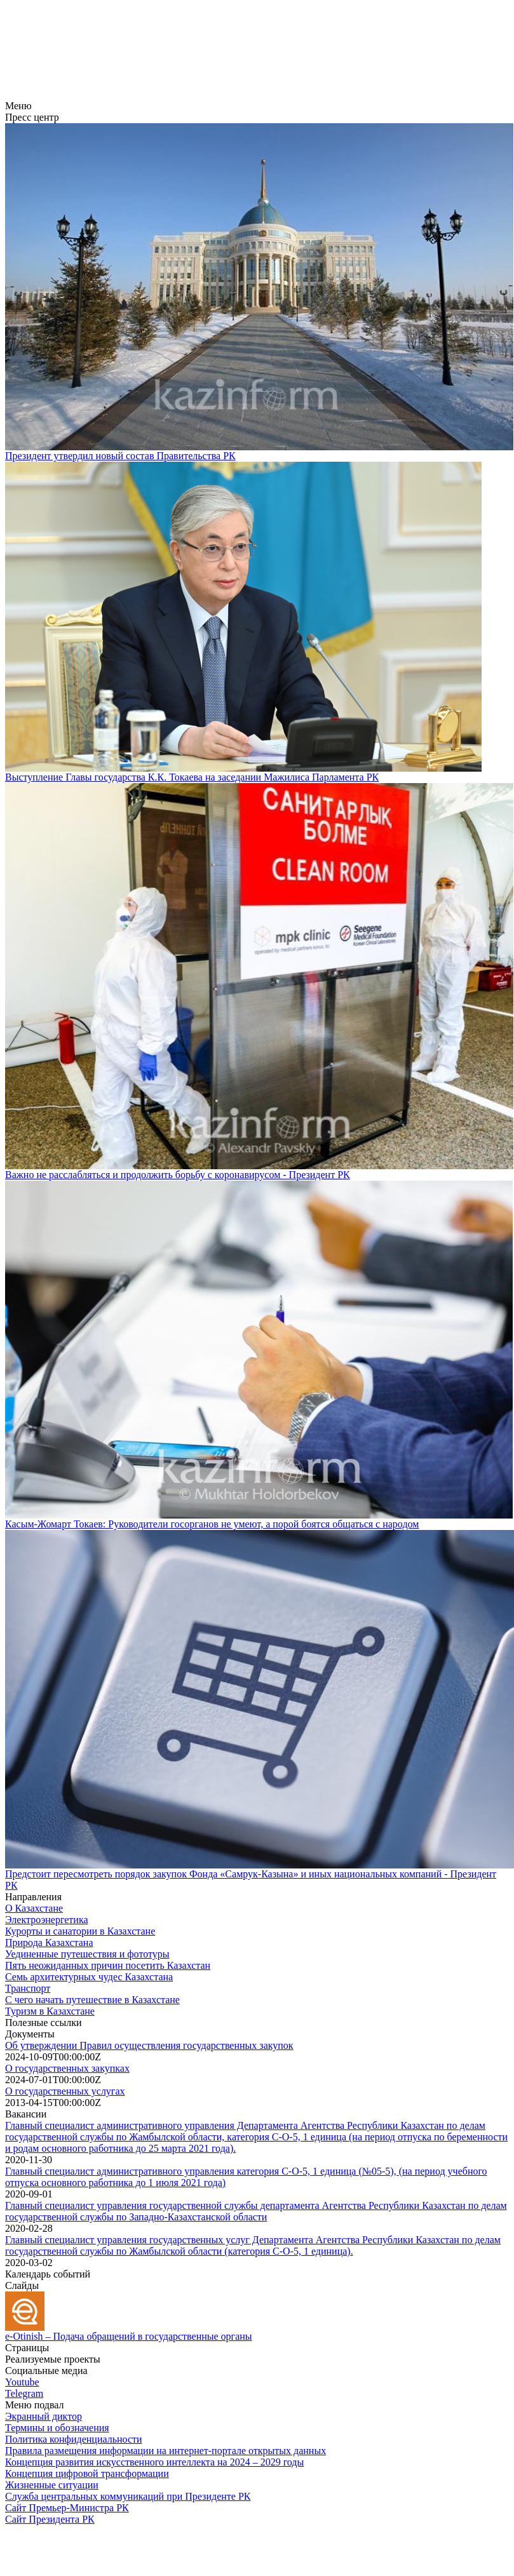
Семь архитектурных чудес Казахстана (89, 1976)
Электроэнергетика (46, 1919)
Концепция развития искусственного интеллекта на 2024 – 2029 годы (154, 2462)
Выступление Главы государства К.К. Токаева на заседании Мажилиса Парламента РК (192, 777)
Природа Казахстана (49, 1942)
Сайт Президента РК (50, 2519)
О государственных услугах (65, 2091)
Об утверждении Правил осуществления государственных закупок (149, 2045)
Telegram (24, 2393)
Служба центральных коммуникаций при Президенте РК (127, 2496)
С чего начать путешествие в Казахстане (92, 1999)
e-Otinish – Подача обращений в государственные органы (128, 2336)
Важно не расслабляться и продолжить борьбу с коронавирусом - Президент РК (177, 1174)
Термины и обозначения (57, 2427)
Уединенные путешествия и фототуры (87, 1954)
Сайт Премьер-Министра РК (67, 2507)
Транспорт (27, 1988)
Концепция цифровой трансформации (87, 2473)
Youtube (22, 2382)
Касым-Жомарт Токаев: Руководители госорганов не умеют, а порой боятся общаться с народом (212, 1524)
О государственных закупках (67, 2068)
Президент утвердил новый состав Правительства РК (120, 455)
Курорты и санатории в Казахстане (80, 1931)
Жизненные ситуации (51, 2484)
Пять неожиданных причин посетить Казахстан (107, 1965)
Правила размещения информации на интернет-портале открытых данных (165, 2450)
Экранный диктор (43, 2416)
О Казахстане (34, 1908)
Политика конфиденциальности (73, 2439)
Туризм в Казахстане (50, 2011)
